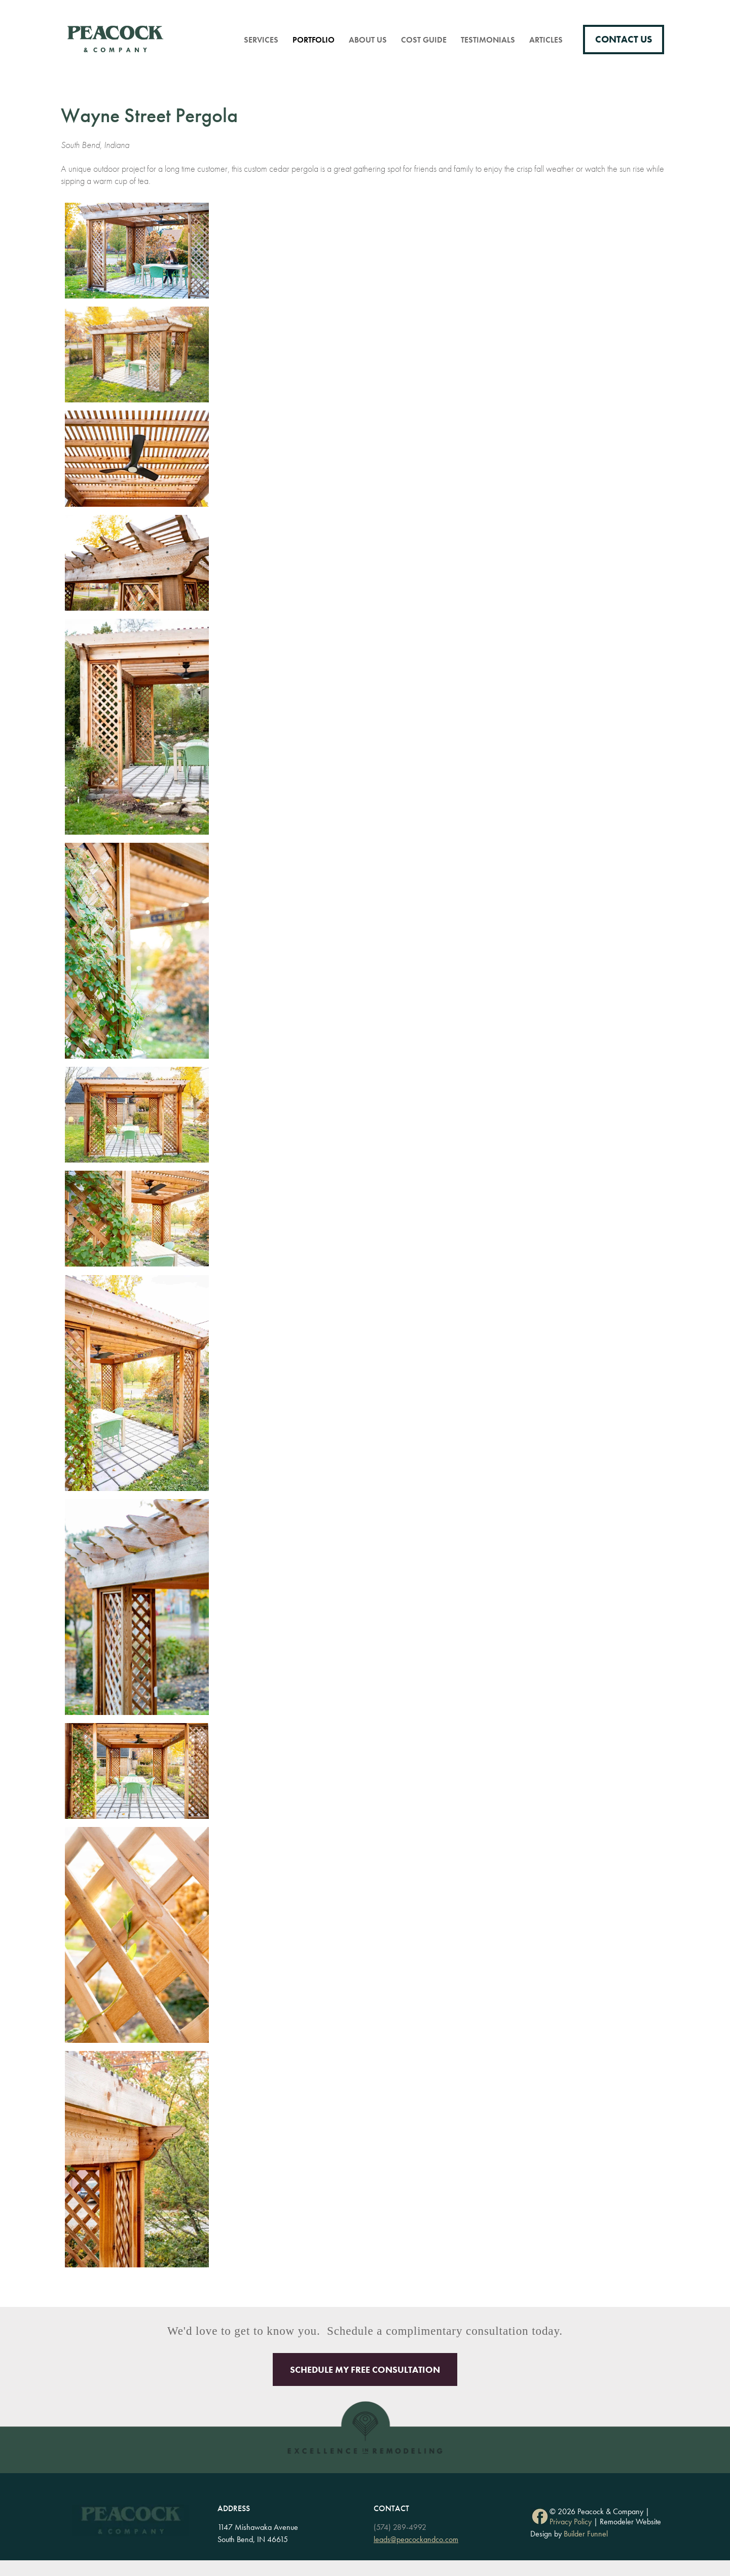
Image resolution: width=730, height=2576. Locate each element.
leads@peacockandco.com (416, 2539)
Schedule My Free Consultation (365, 2369)
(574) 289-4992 (400, 2527)
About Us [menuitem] (368, 39)
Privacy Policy (571, 2521)
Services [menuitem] (261, 39)
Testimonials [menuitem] (488, 39)
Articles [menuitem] (546, 39)
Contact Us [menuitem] (623, 39)
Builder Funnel (586, 2533)
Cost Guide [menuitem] (424, 39)
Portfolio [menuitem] (314, 39)
